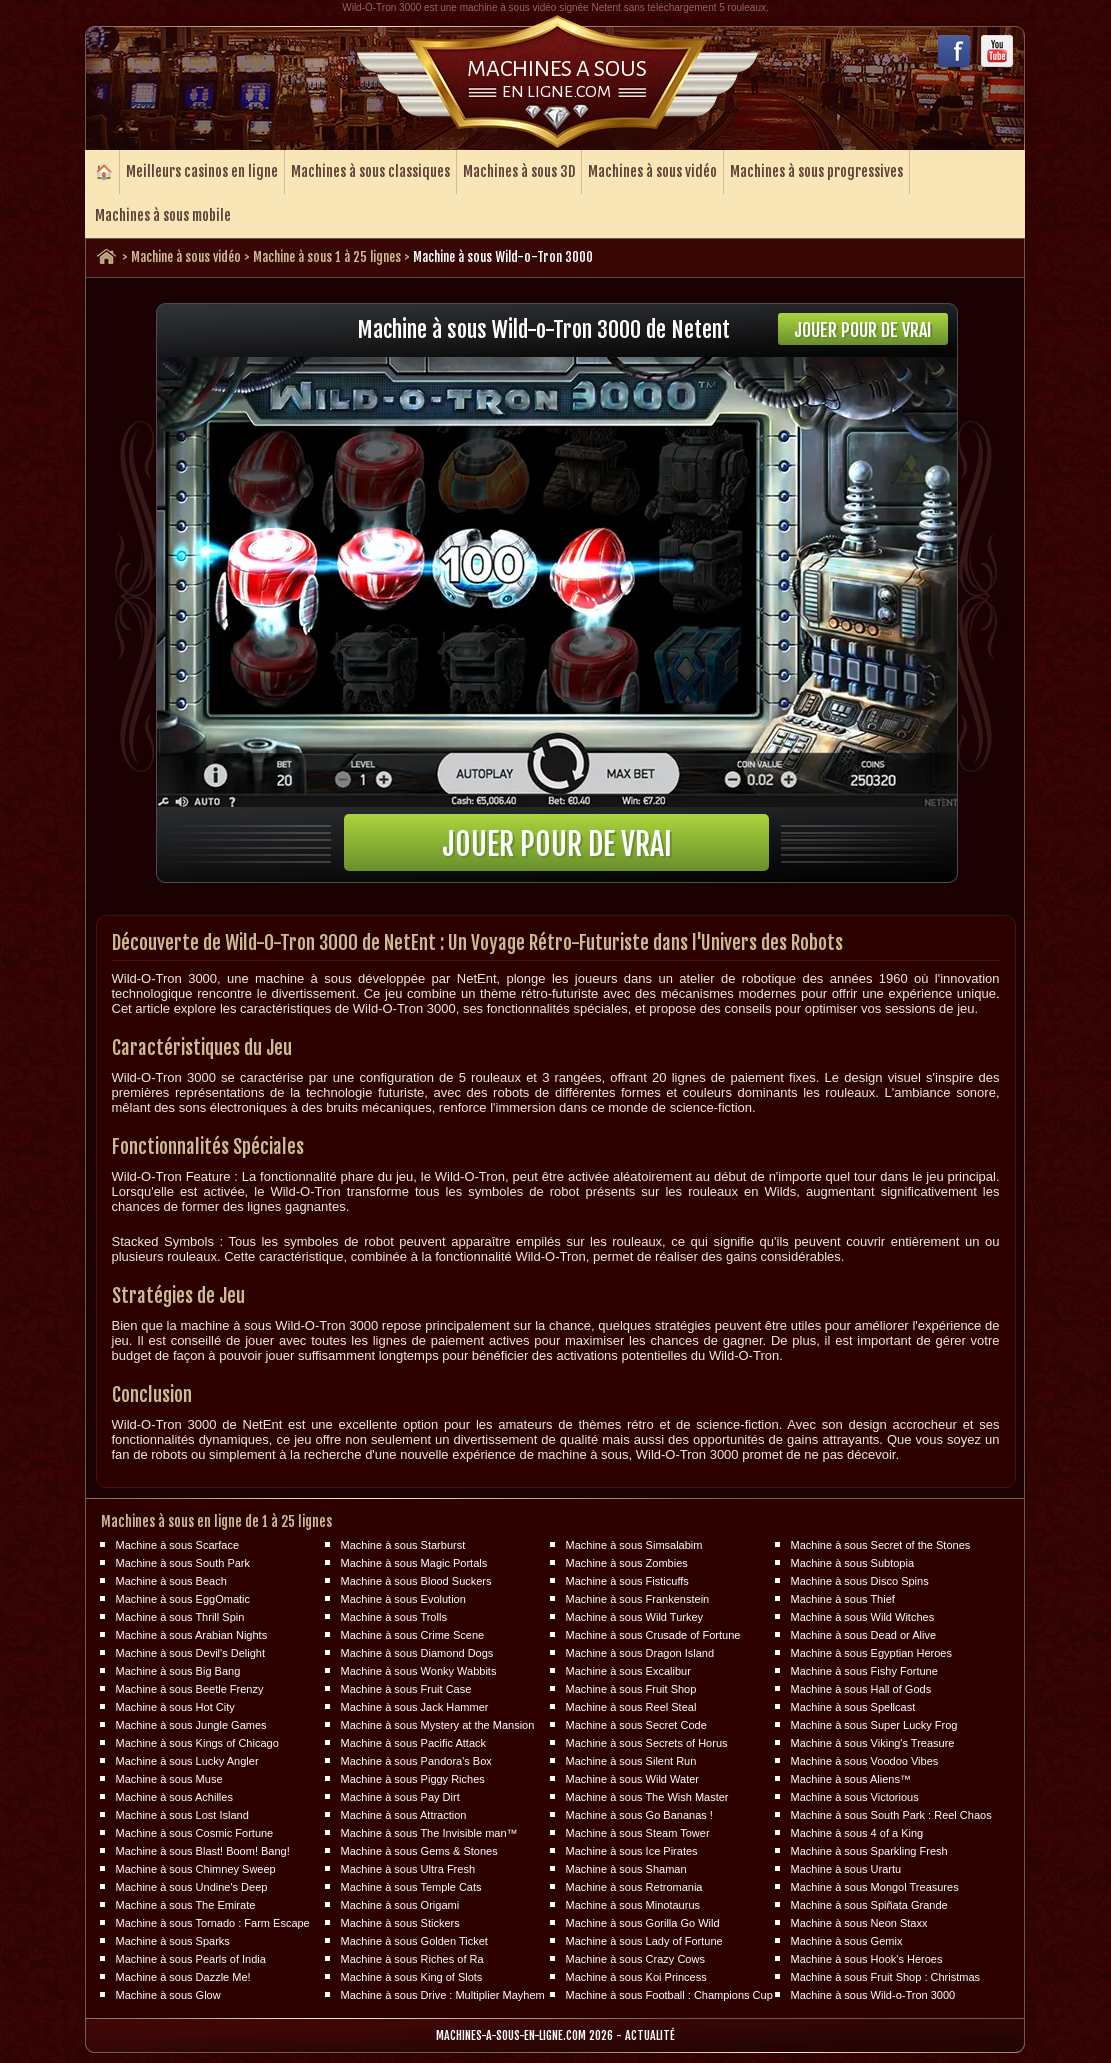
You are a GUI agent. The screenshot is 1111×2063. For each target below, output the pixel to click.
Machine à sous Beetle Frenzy (190, 1689)
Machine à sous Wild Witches (863, 1617)
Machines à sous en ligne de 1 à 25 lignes (216, 1521)
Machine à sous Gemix (847, 1941)
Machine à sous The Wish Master (647, 1797)
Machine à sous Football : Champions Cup (669, 1995)
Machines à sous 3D (519, 171)
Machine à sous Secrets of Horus (647, 1743)
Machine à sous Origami (400, 1905)
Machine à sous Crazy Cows (635, 1959)
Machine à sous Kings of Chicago (197, 1743)
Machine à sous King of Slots (412, 1977)
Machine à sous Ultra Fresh (408, 1869)
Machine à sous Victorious (855, 1797)
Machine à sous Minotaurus (633, 1905)
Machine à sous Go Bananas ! (639, 1815)
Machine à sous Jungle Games (191, 1725)
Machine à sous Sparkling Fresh (869, 1851)
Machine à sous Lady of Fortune (644, 1941)
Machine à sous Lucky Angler (187, 1761)
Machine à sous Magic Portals (414, 1563)
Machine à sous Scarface (178, 1545)
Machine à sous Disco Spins (860, 1581)
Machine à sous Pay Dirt (400, 1797)
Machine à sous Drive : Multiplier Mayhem (443, 1995)
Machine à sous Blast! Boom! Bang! (203, 1851)
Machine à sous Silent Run (631, 1761)
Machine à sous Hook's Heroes (867, 1959)
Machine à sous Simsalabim (634, 1545)
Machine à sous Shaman (626, 1869)
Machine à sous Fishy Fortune (864, 1671)
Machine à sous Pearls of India (191, 1959)
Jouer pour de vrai (863, 330)
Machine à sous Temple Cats (411, 1887)
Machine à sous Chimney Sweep (196, 1869)
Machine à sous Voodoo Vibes (865, 1761)
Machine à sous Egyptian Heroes (871, 1653)
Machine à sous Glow (168, 1995)
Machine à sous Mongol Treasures (875, 1887)
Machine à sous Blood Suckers (416, 1581)
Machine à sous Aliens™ (851, 1779)
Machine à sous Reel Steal (631, 1707)
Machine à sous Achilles (174, 1797)
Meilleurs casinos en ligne (202, 171)
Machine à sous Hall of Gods (861, 1689)
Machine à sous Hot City (175, 1707)
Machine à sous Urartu (846, 1869)
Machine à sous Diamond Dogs (417, 1653)
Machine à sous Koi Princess (636, 1977)
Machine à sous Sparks (173, 1941)
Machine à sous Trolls (394, 1617)
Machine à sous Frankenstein (638, 1599)
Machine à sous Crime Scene (413, 1635)
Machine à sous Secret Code (636, 1725)
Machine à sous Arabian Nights (192, 1635)
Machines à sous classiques (370, 171)
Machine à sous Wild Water (632, 1779)
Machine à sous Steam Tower (638, 1833)
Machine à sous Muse (169, 1779)
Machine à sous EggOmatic (183, 1599)
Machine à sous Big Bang (178, 1671)
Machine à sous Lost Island (182, 1815)
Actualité (650, 2035)
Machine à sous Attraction (404, 1815)
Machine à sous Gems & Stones (419, 1851)
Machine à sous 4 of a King (857, 1833)
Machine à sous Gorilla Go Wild (643, 1923)
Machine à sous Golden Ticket (414, 1941)
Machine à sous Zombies (627, 1563)
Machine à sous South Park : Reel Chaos (891, 1815)
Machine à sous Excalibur (628, 1671)
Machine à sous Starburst (403, 1545)
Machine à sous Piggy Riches (413, 1779)
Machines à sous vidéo (652, 171)
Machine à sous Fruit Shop (631, 1689)
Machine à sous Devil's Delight (190, 1653)
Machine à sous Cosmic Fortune (195, 1833)
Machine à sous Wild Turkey (635, 1617)
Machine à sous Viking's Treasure (873, 1743)
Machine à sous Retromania (634, 1887)
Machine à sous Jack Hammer (415, 1707)
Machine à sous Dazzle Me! (183, 1977)
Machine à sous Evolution (403, 1599)
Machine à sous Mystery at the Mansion (438, 1725)
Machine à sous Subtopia (853, 1563)
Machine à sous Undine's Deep (192, 1887)
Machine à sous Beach (171, 1581)
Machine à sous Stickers (400, 1923)
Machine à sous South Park (183, 1563)
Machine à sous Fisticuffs (627, 1581)
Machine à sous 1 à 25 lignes (327, 257)
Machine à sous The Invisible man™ (429, 1833)
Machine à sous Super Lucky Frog (874, 1725)
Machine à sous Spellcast (853, 1707)
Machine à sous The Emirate (186, 1905)
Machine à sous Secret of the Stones (881, 1545)
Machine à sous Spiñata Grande (869, 1905)
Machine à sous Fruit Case (406, 1689)
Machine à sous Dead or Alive (864, 1635)
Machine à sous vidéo (186, 257)
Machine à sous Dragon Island (640, 1653)
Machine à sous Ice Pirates (632, 1851)
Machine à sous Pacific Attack (414, 1743)
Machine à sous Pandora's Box (416, 1761)
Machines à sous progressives (816, 171)
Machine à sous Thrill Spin (180, 1617)
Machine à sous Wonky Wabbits (419, 1671)
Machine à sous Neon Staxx (859, 1923)
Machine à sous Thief (843, 1599)
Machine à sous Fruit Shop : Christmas (886, 1977)
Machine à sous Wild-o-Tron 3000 (873, 1995)
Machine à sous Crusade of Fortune (653, 1635)
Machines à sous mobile (163, 215)
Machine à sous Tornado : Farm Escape (213, 1923)
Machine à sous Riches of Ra (412, 1959)
